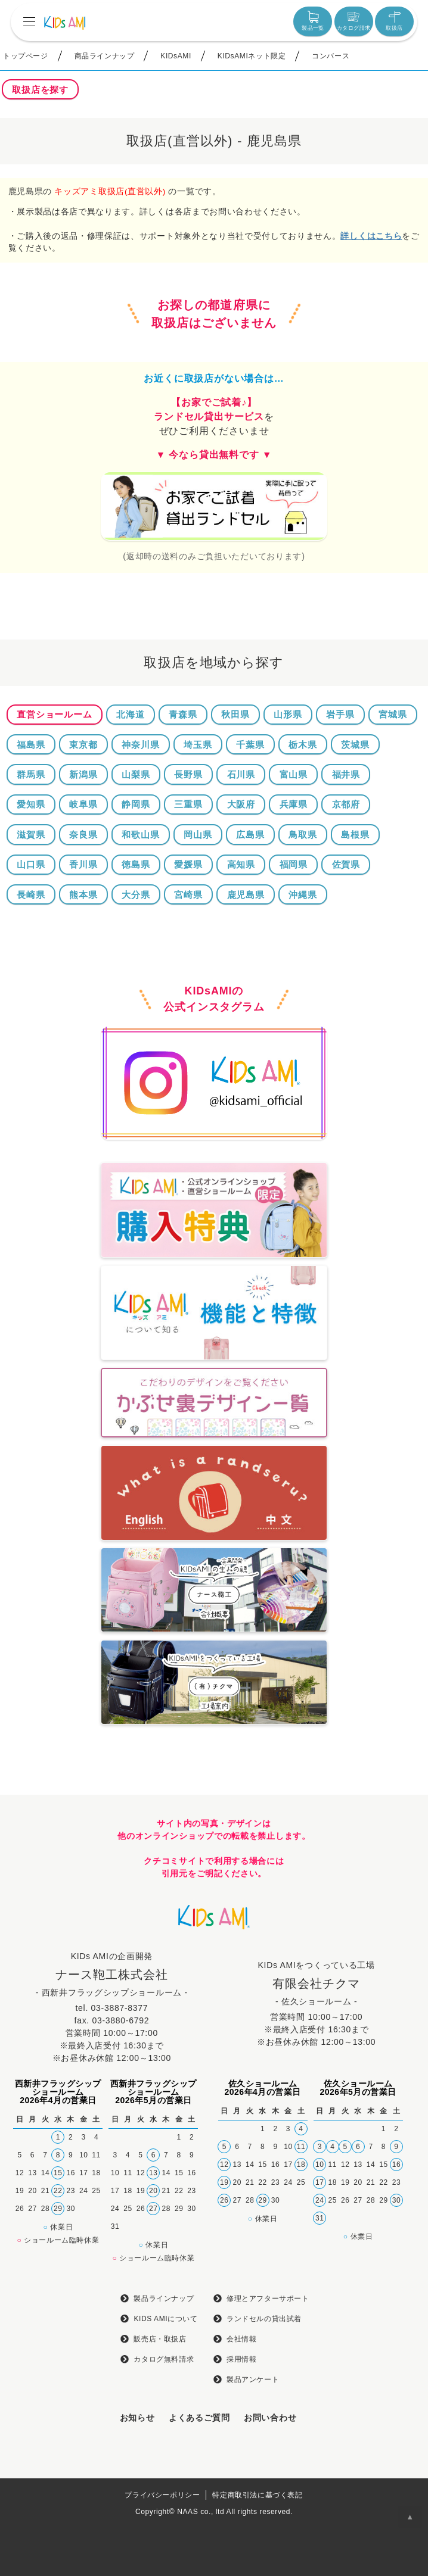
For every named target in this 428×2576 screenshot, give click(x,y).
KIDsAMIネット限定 (252, 56)
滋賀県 (31, 834)
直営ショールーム (54, 714)
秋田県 (235, 714)
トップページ (25, 56)
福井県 (346, 774)
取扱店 (394, 21)
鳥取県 (303, 834)
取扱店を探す (40, 90)
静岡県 (136, 804)
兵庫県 (294, 804)
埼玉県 (198, 745)
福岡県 (294, 864)
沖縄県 (303, 895)
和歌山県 (140, 834)
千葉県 (250, 745)
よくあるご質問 (199, 2417)
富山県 (294, 774)
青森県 (183, 714)
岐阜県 (83, 804)
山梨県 (136, 774)
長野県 (188, 774)
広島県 (250, 834)
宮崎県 (188, 895)
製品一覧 (313, 21)
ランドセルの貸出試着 (264, 2319)
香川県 (83, 864)
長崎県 (31, 895)
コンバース (330, 56)
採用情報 (241, 2359)
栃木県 (303, 745)
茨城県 (355, 745)
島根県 (355, 834)
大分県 (136, 895)
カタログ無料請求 (164, 2359)
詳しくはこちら (371, 236)
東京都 (83, 745)
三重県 (188, 804)
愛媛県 (188, 864)
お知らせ (137, 2417)
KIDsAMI (175, 56)
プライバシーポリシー (162, 2495)
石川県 (241, 774)
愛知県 (31, 804)
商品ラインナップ (105, 56)
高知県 (241, 864)
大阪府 (241, 804)
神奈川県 (140, 745)
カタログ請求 (354, 21)
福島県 (31, 745)
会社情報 (241, 2339)
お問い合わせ (270, 2417)
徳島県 (136, 864)
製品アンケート (253, 2379)
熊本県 (83, 895)
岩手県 (340, 714)
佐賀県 (346, 864)
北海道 (130, 714)
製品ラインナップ (164, 2298)
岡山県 (198, 834)
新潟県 (83, 774)
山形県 (288, 714)
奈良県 (83, 834)
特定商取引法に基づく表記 (257, 2495)
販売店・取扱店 (160, 2339)
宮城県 (393, 714)
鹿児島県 (246, 895)
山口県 (31, 864)
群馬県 (31, 774)
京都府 (346, 804)
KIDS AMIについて (165, 2319)
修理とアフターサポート (268, 2298)
